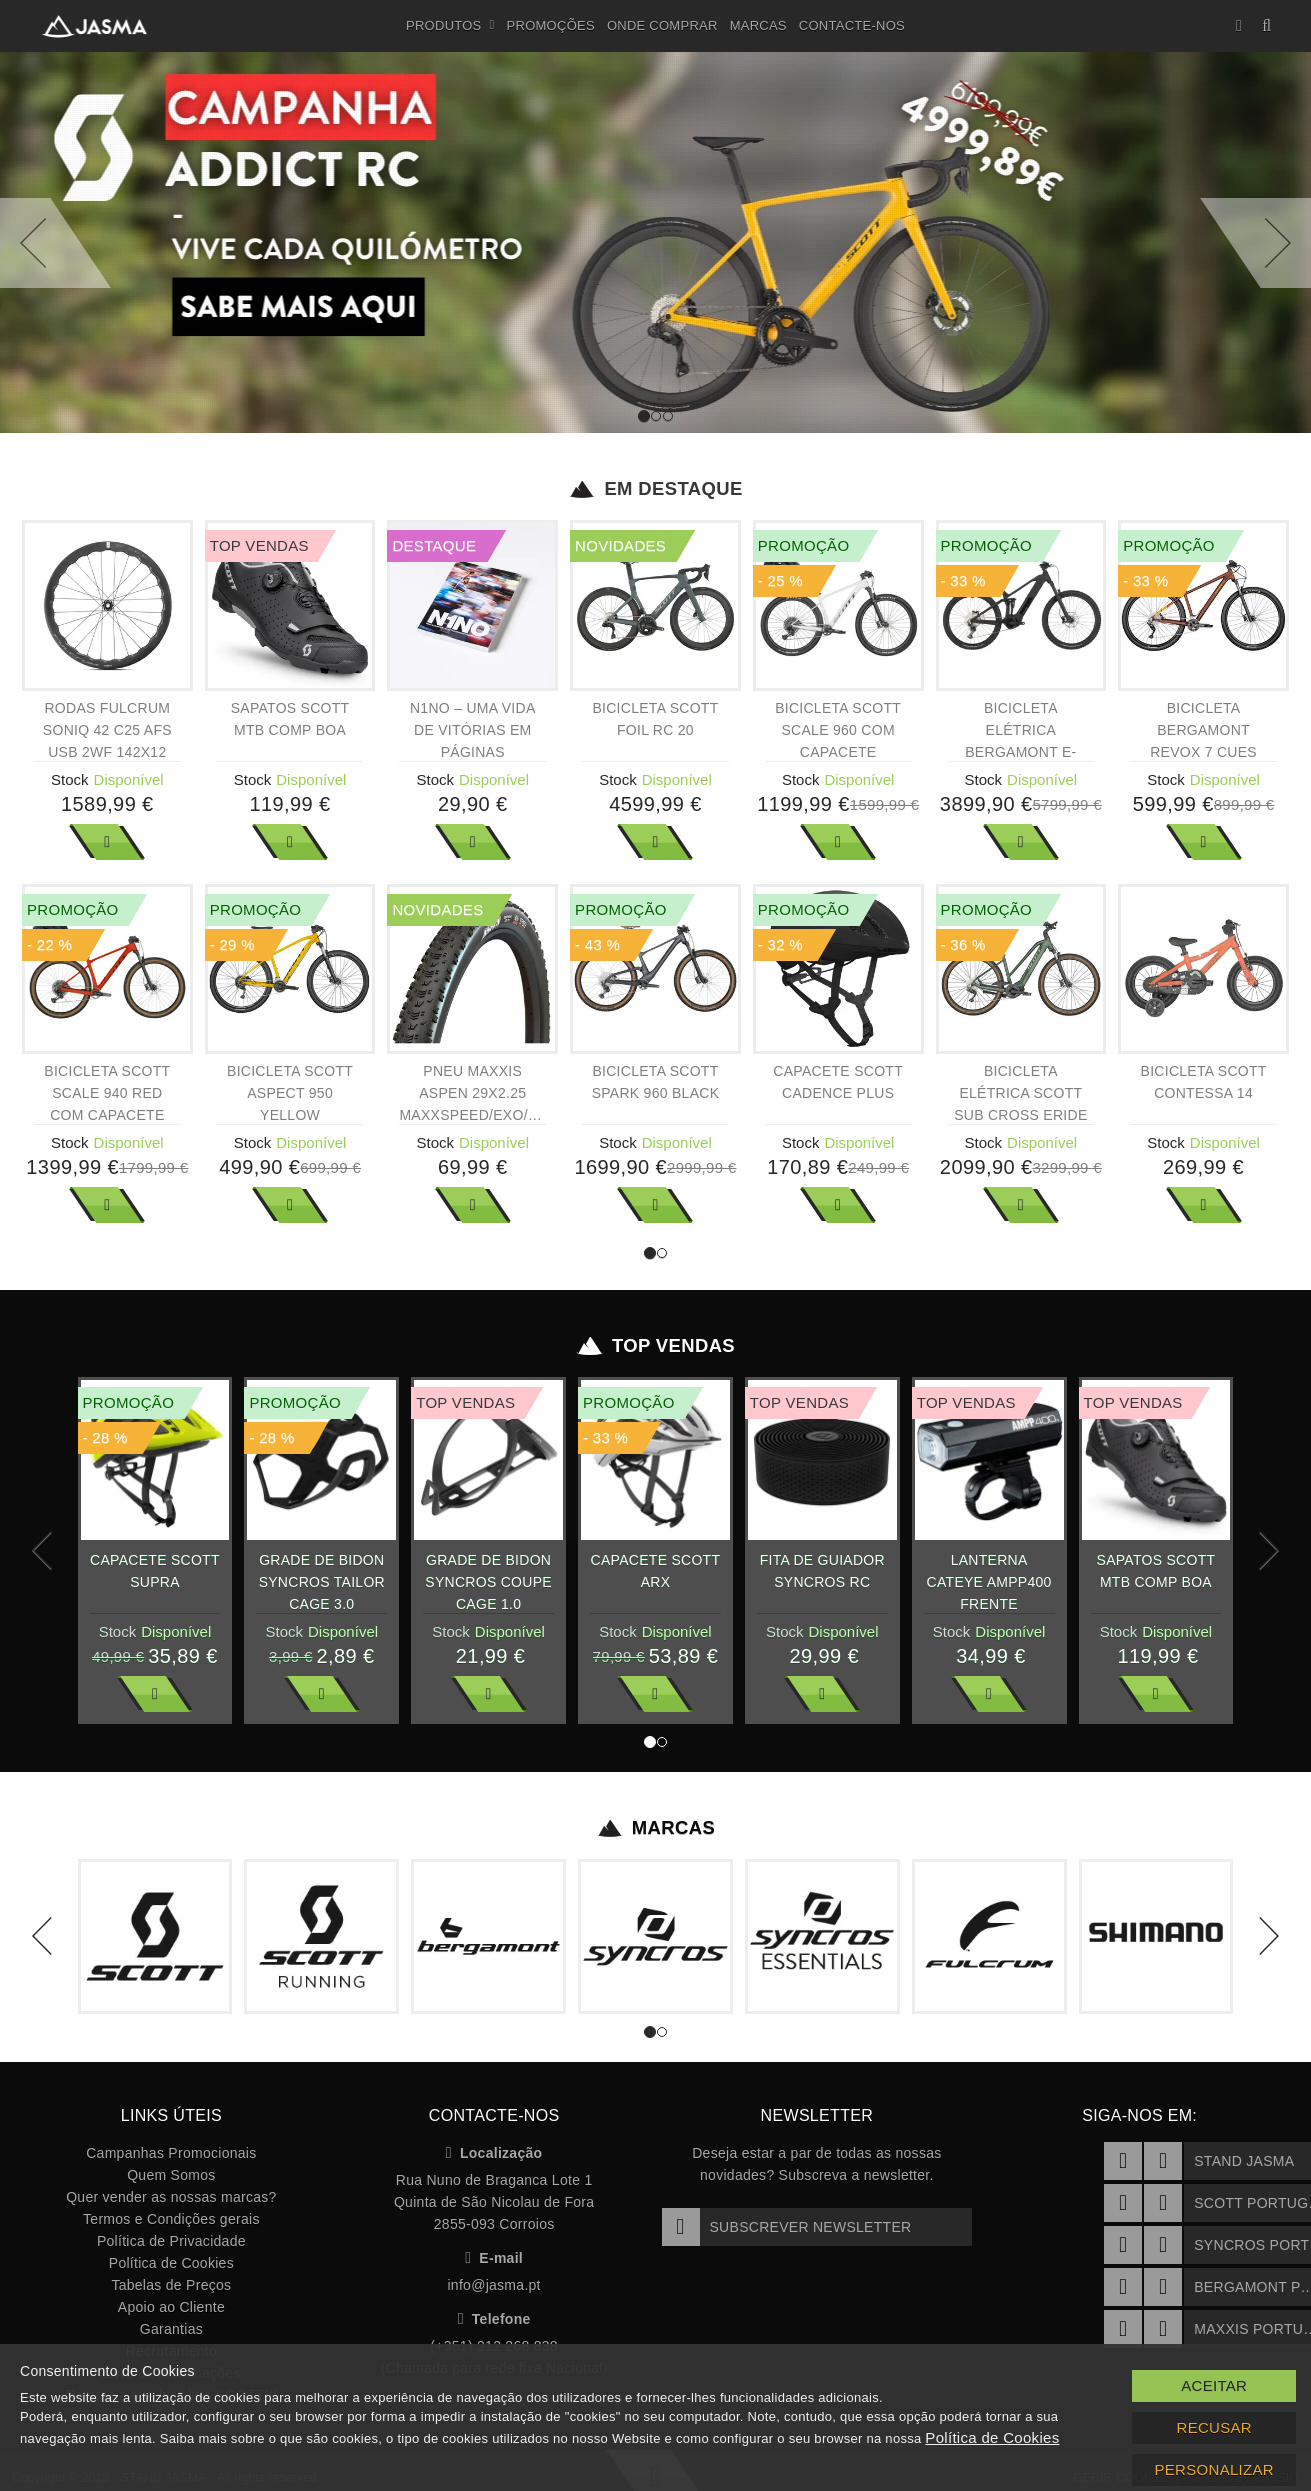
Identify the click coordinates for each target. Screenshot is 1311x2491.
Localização (494, 2153)
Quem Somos (171, 2175)
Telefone (494, 2319)
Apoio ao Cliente (171, 2307)
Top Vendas (655, 1346)
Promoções (551, 25)
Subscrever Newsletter (787, 2227)
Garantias (171, 2329)
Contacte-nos (852, 25)
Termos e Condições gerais (171, 2219)
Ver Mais (107, 842)
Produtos (450, 26)
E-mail (494, 2258)
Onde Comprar (662, 25)
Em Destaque (655, 489)
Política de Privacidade (171, 2241)
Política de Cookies (171, 2263)
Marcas (758, 25)
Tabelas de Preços (171, 2285)
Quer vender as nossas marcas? (171, 2197)
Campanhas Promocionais (171, 2153)
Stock (70, 779)
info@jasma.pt (493, 2285)
